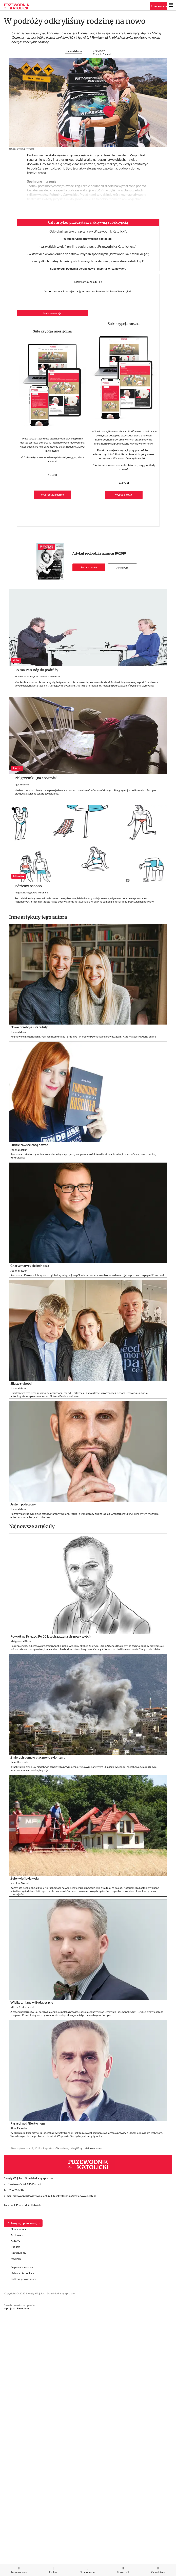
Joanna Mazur (73, 51)
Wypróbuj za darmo (52, 494)
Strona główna (19, 2148)
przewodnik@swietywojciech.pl (31, 2195)
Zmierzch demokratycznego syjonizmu (37, 1757)
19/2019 (120, 553)
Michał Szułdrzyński (22, 2007)
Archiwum (122, 567)
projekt (17, 2308)
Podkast (15, 2246)
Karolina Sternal (19, 1883)
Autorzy (15, 2240)
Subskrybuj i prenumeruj (22, 2223)
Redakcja (16, 2258)
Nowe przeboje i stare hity (29, 1027)
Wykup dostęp (123, 494)
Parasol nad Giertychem (27, 2123)
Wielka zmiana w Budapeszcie (31, 2002)
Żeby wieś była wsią (24, 1878)
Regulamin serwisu (22, 2267)
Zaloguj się (95, 281)
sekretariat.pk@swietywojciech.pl (75, 2195)
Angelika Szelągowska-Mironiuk (31, 892)
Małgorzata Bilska (20, 1641)
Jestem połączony (23, 1504)
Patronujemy (18, 2252)
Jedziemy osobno (28, 886)
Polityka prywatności (23, 2278)
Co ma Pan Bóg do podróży (36, 670)
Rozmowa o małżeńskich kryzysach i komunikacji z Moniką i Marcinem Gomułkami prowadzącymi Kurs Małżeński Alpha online (83, 1036)
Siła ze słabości (21, 1383)
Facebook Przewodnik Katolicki (23, 2204)
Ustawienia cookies (22, 2273)
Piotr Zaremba (18, 2128)
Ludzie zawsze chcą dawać (29, 1145)
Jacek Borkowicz (19, 1762)
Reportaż (48, 2148)
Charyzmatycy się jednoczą (29, 1266)
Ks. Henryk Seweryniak (26, 676)
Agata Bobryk (22, 784)
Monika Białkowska (50, 676)
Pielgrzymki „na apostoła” (36, 778)
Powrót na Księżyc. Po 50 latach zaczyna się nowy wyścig (50, 1636)
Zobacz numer (89, 567)
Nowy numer (18, 2229)
